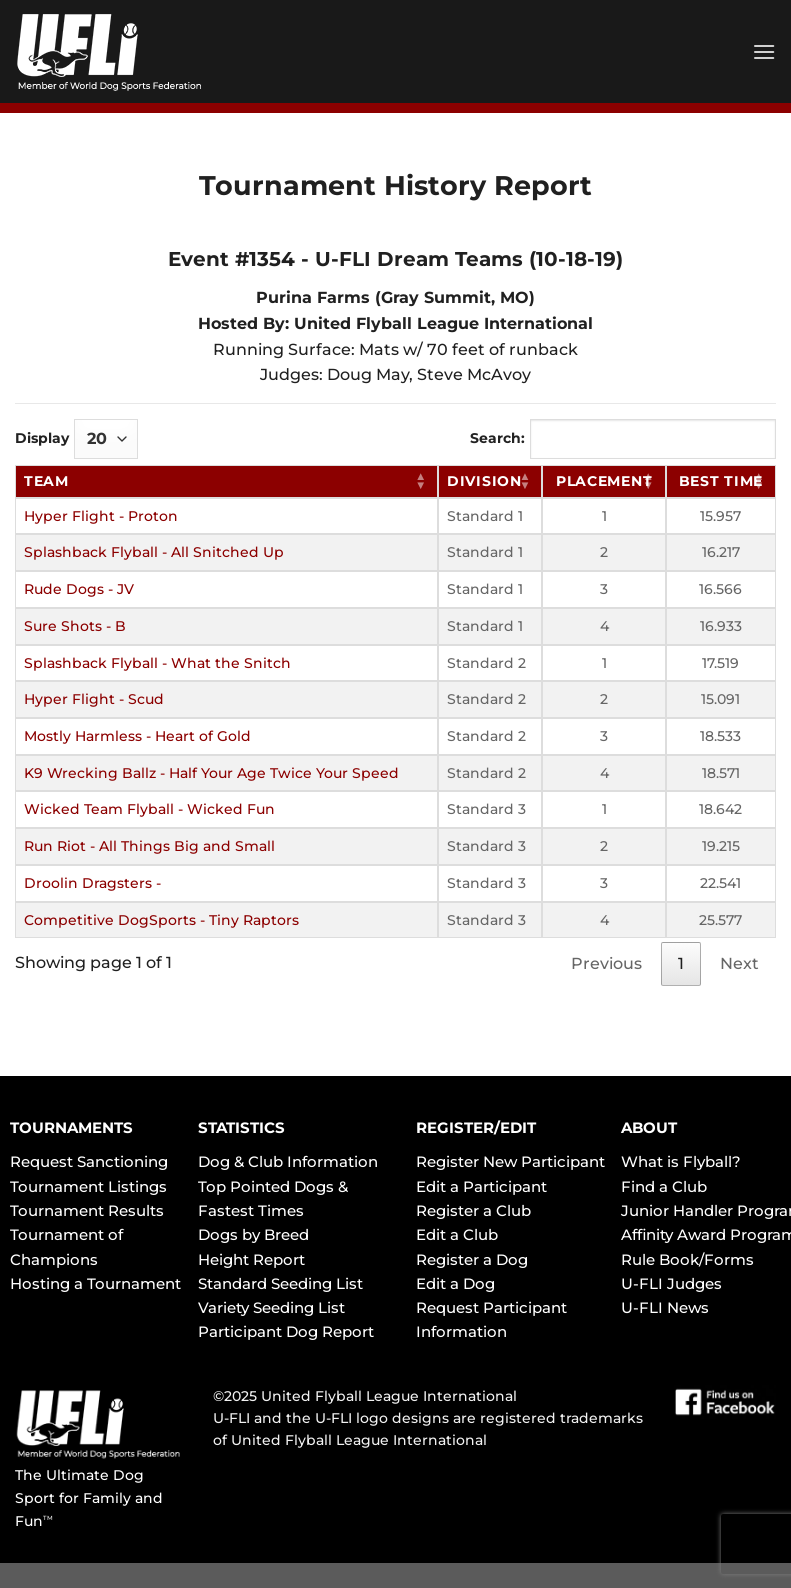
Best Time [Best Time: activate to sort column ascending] (721, 481)
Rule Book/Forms (687, 1259)
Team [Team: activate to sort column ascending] (46, 481)
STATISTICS (241, 1127)
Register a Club (473, 1210)
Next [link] (739, 963)
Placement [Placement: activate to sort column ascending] (604, 481)
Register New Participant (510, 1161)
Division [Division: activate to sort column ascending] (484, 481)
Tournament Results (87, 1210)
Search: (623, 439)
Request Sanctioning (89, 1161)
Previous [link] (606, 963)
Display (76, 439)
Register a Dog (472, 1259)
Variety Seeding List (271, 1307)
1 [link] (681, 963)
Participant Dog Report (286, 1331)
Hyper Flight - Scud (94, 699)
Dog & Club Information (288, 1161)
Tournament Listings (88, 1186)
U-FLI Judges (671, 1283)
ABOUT (649, 1127)
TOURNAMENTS (71, 1127)
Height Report (251, 1259)
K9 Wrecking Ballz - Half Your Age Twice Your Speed (211, 773)
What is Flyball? (681, 1161)
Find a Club (664, 1186)
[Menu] (764, 51)
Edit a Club (457, 1234)
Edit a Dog (455, 1283)
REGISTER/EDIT (476, 1127)
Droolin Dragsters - (92, 883)
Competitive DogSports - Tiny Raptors (161, 920)
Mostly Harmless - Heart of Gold (137, 736)
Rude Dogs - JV (79, 589)
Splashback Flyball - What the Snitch (157, 663)
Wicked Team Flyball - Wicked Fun (149, 809)
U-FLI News (665, 1307)
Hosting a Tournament (95, 1283)
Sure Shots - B (75, 626)
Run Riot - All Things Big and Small (149, 846)
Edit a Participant (481, 1186)
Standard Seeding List (280, 1283)
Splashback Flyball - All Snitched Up (154, 552)
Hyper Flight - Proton (101, 516)
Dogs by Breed (253, 1234)
